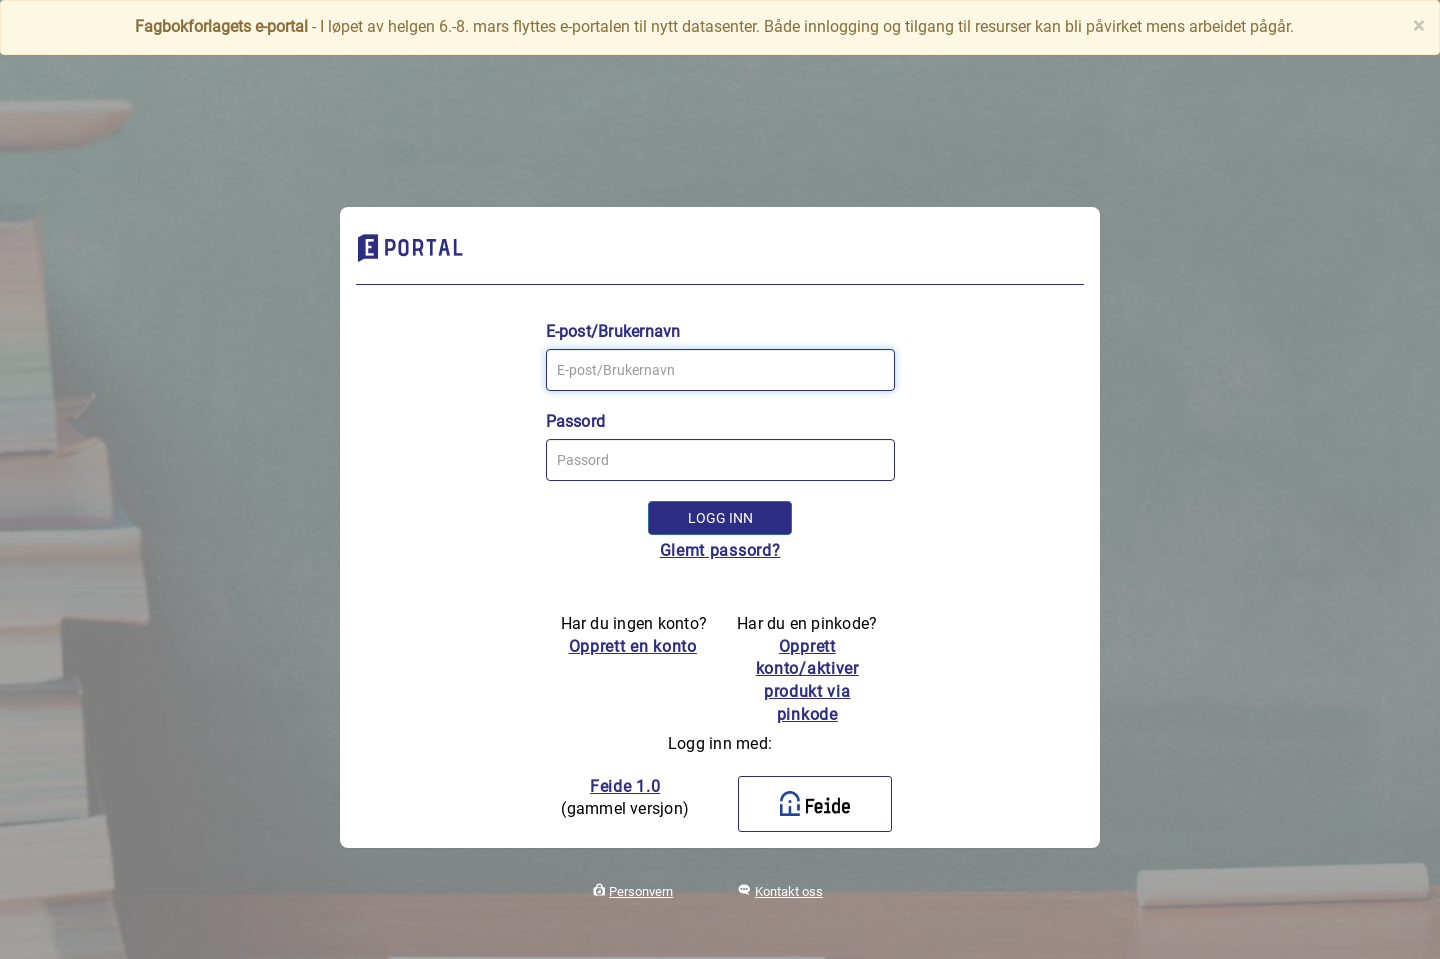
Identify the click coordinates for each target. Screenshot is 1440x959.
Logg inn (720, 518)
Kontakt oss (789, 891)
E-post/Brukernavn (613, 331)
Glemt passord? (720, 550)
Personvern (641, 891)
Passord (576, 421)
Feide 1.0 (625, 786)
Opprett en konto (633, 646)
